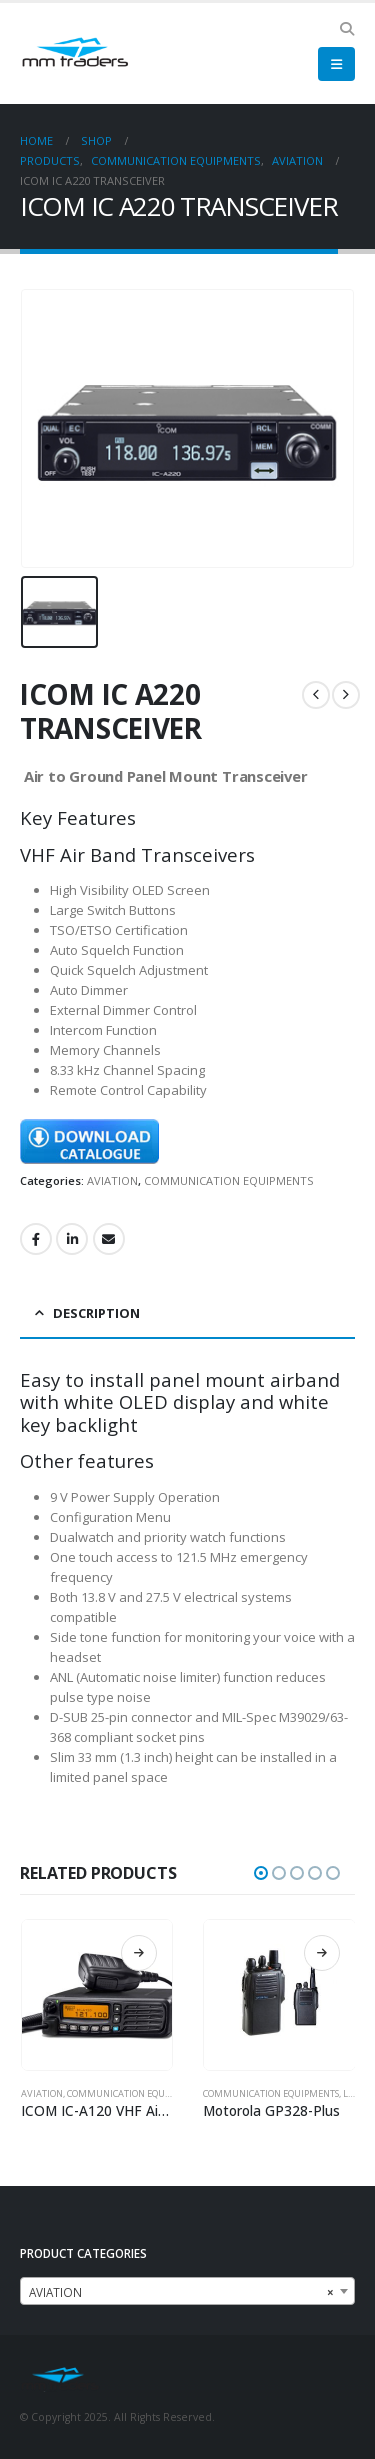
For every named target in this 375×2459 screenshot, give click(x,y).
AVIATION (112, 1180)
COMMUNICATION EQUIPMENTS (229, 1180)
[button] (346, 29)
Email (109, 1239)
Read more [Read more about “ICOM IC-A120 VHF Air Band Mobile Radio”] (139, 1953)
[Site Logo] (75, 53)
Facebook (36, 1239)
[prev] (316, 695)
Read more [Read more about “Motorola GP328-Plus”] (322, 1953)
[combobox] (187, 2291)
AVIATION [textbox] (181, 2292)
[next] (346, 695)
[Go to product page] (97, 1995)
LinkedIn (72, 1239)
